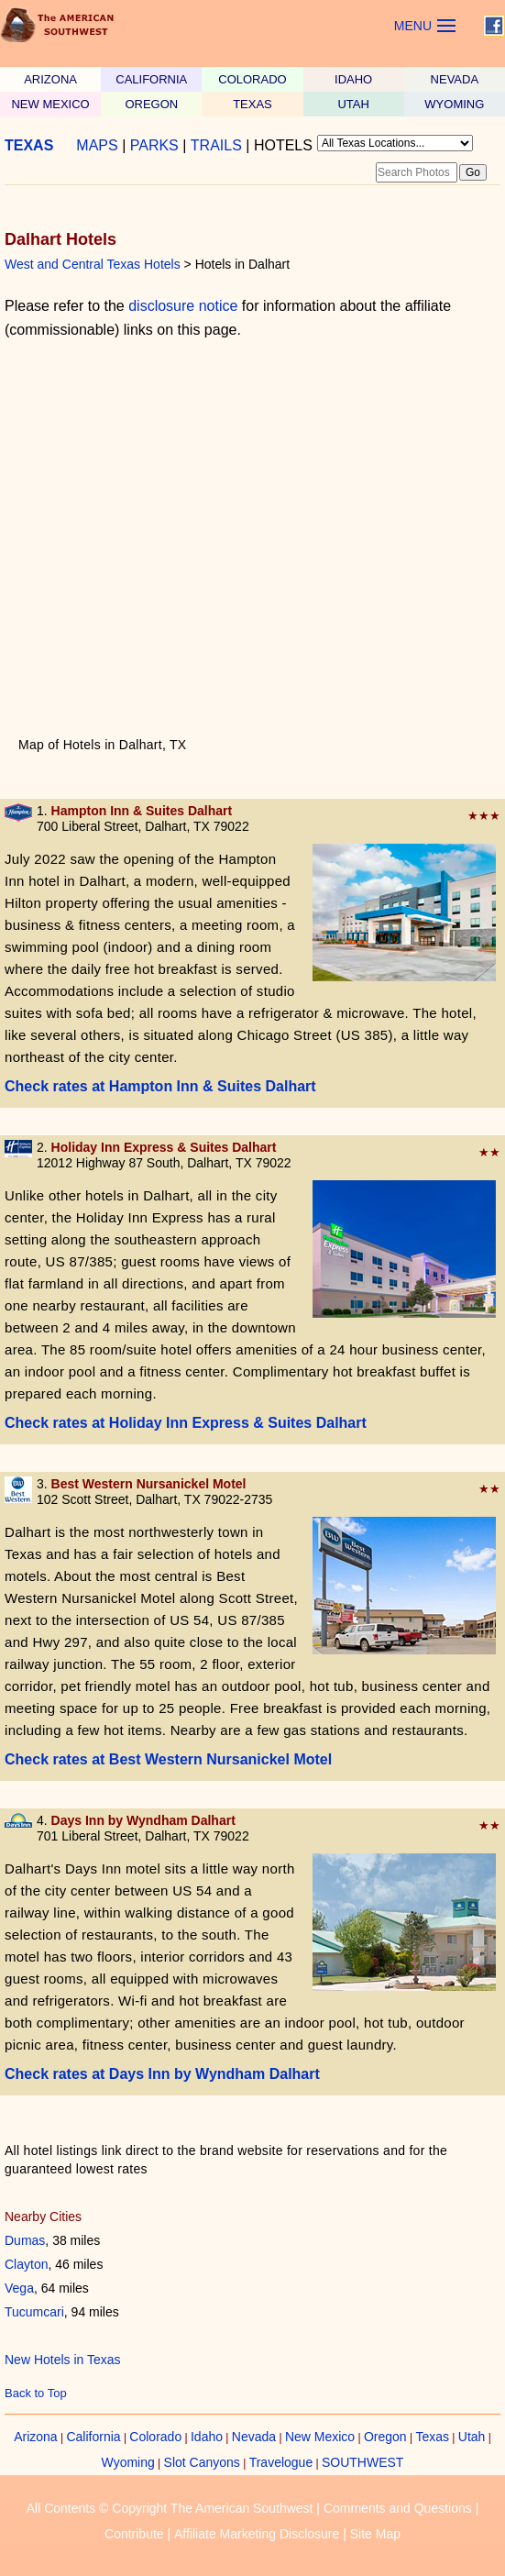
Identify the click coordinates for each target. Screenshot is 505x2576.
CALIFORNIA (151, 79)
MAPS (96, 145)
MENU (413, 25)
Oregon (385, 2436)
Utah (472, 2436)
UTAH (352, 104)
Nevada (254, 2436)
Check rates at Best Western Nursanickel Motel (168, 1759)
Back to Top (36, 2393)
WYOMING (454, 104)
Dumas (25, 2240)
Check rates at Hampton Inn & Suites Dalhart (160, 1086)
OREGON (151, 104)
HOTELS (283, 145)
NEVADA (455, 79)
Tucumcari (34, 2312)
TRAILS (216, 145)
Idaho (207, 2436)
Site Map (375, 2533)
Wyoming (128, 2462)
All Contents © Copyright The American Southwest (170, 2508)
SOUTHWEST (362, 2462)
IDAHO (353, 79)
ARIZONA (50, 79)
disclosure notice (182, 306)
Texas (432, 2436)
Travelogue (281, 2462)
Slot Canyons (202, 2462)
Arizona (35, 2436)
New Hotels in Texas (63, 2359)
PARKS (154, 145)
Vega (19, 2288)
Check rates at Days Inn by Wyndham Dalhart (162, 2074)
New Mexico (320, 2436)
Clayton (26, 2264)
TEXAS (252, 104)
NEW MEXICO (50, 104)
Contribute (134, 2533)
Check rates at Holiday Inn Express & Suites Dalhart (186, 1423)
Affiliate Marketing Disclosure (256, 2533)
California (93, 2436)
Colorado (155, 2436)
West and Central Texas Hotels (93, 264)
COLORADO (252, 79)
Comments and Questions (398, 2508)
